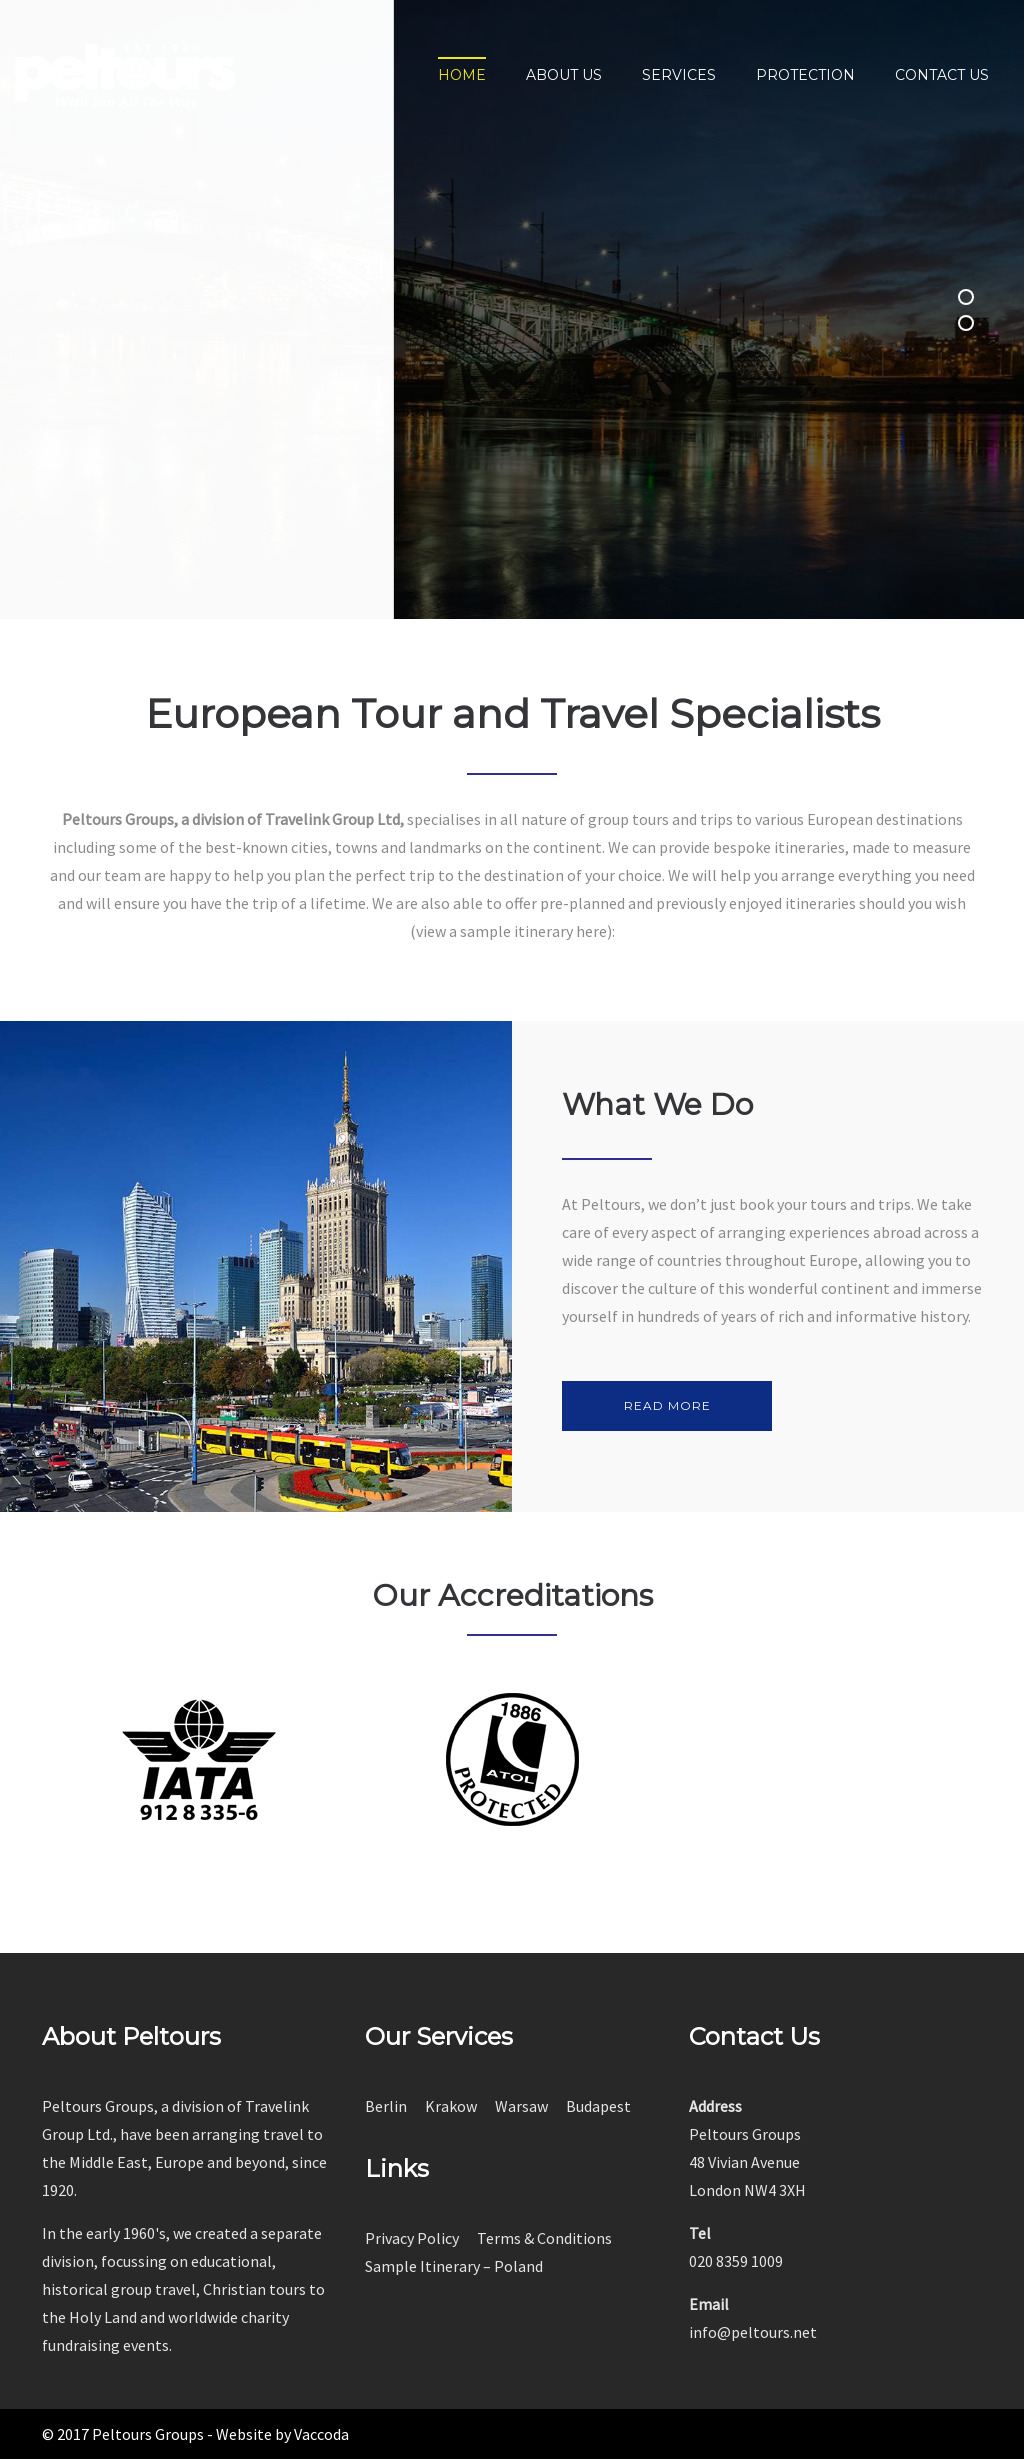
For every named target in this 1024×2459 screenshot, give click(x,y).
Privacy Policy (412, 2238)
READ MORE (667, 1405)
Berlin (386, 2106)
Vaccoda (321, 2434)
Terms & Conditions (544, 2238)
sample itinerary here (533, 931)
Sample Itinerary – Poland (454, 2266)
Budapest (598, 2106)
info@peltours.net (753, 2332)
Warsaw (521, 2106)
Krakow (451, 2106)
